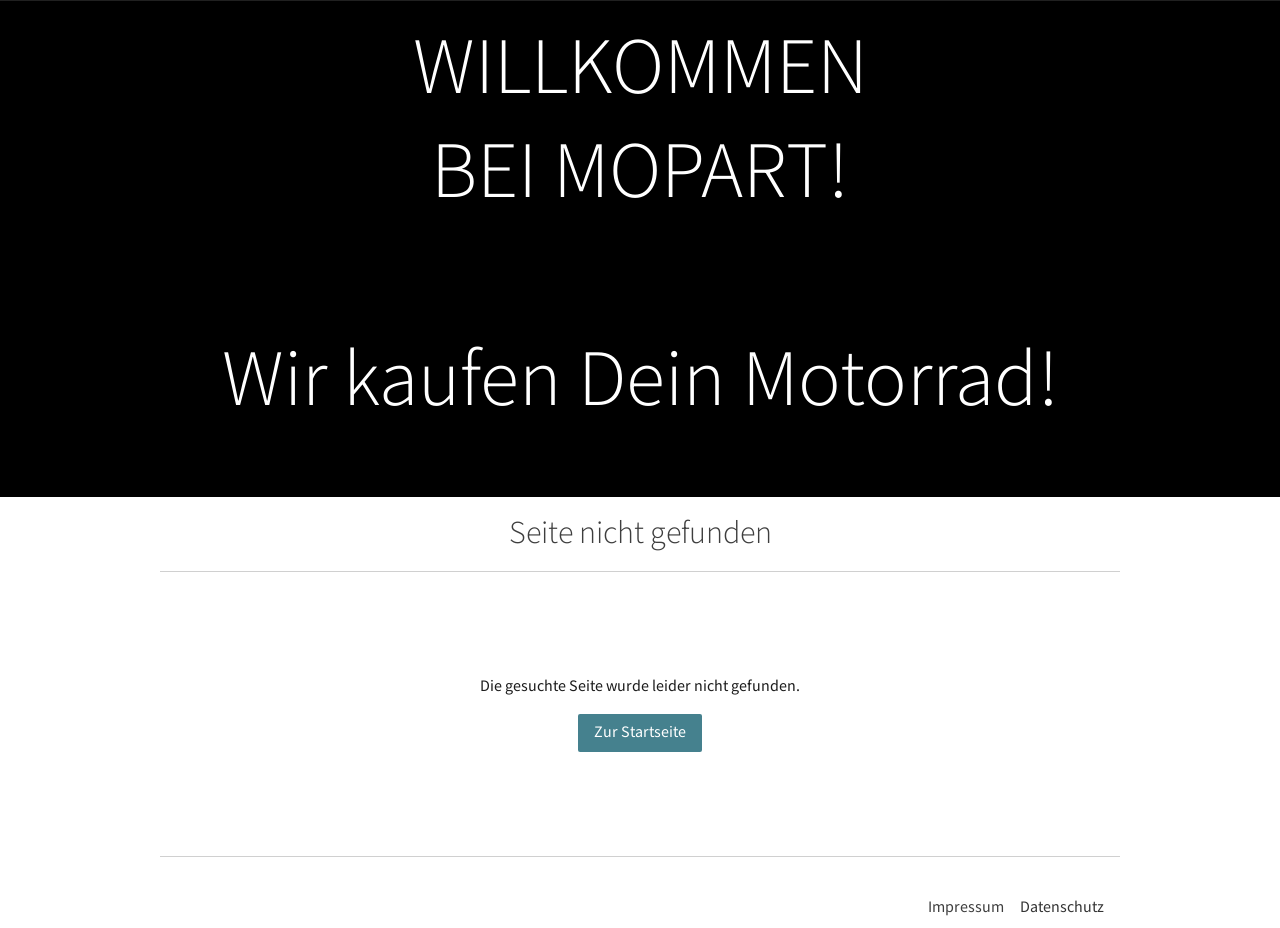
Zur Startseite (640, 732)
